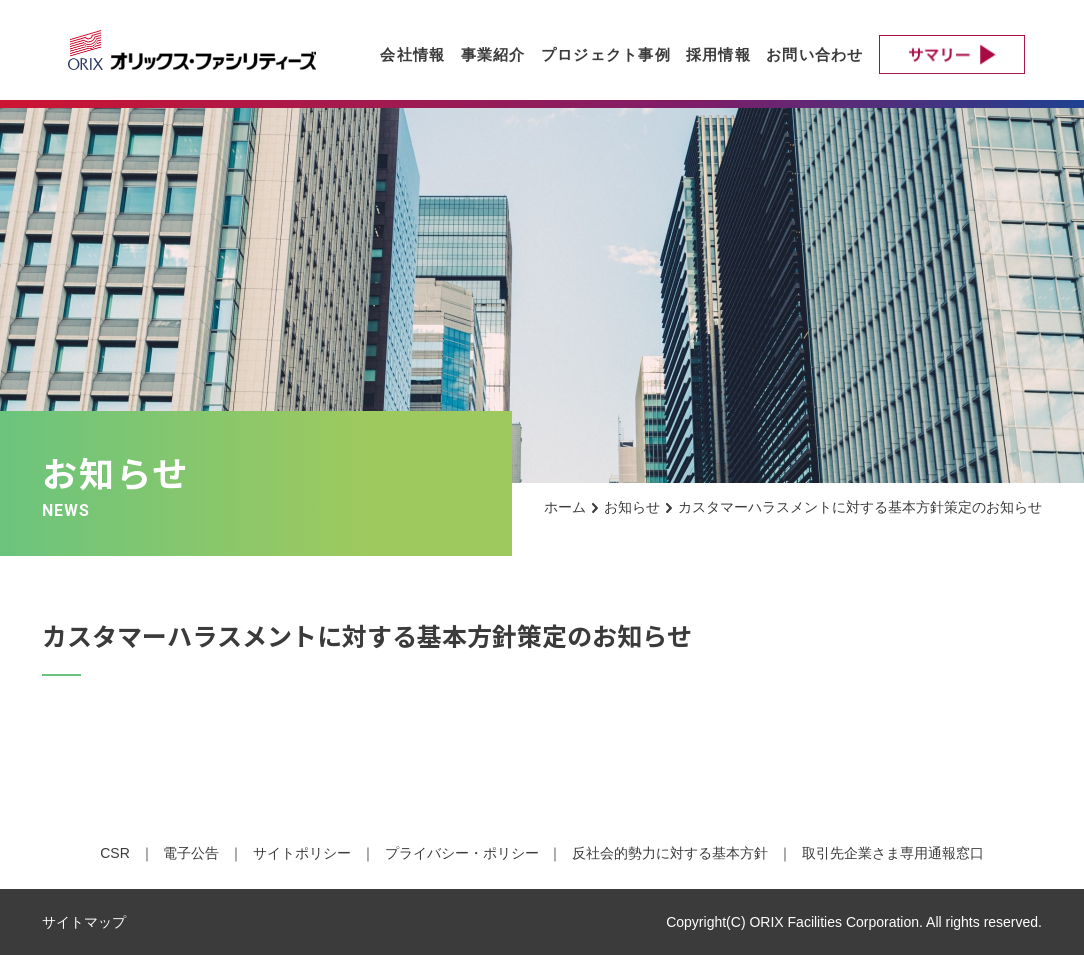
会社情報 (412, 54)
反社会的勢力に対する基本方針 (670, 853)
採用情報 (718, 54)
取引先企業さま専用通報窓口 (893, 853)
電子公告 (191, 853)
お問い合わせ (815, 54)
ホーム (565, 507)
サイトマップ (84, 922)
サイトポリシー (302, 853)
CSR (115, 853)
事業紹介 (493, 54)
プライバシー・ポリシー (462, 853)
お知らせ (632, 507)
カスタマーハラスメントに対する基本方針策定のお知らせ (860, 507)
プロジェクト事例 (606, 54)
